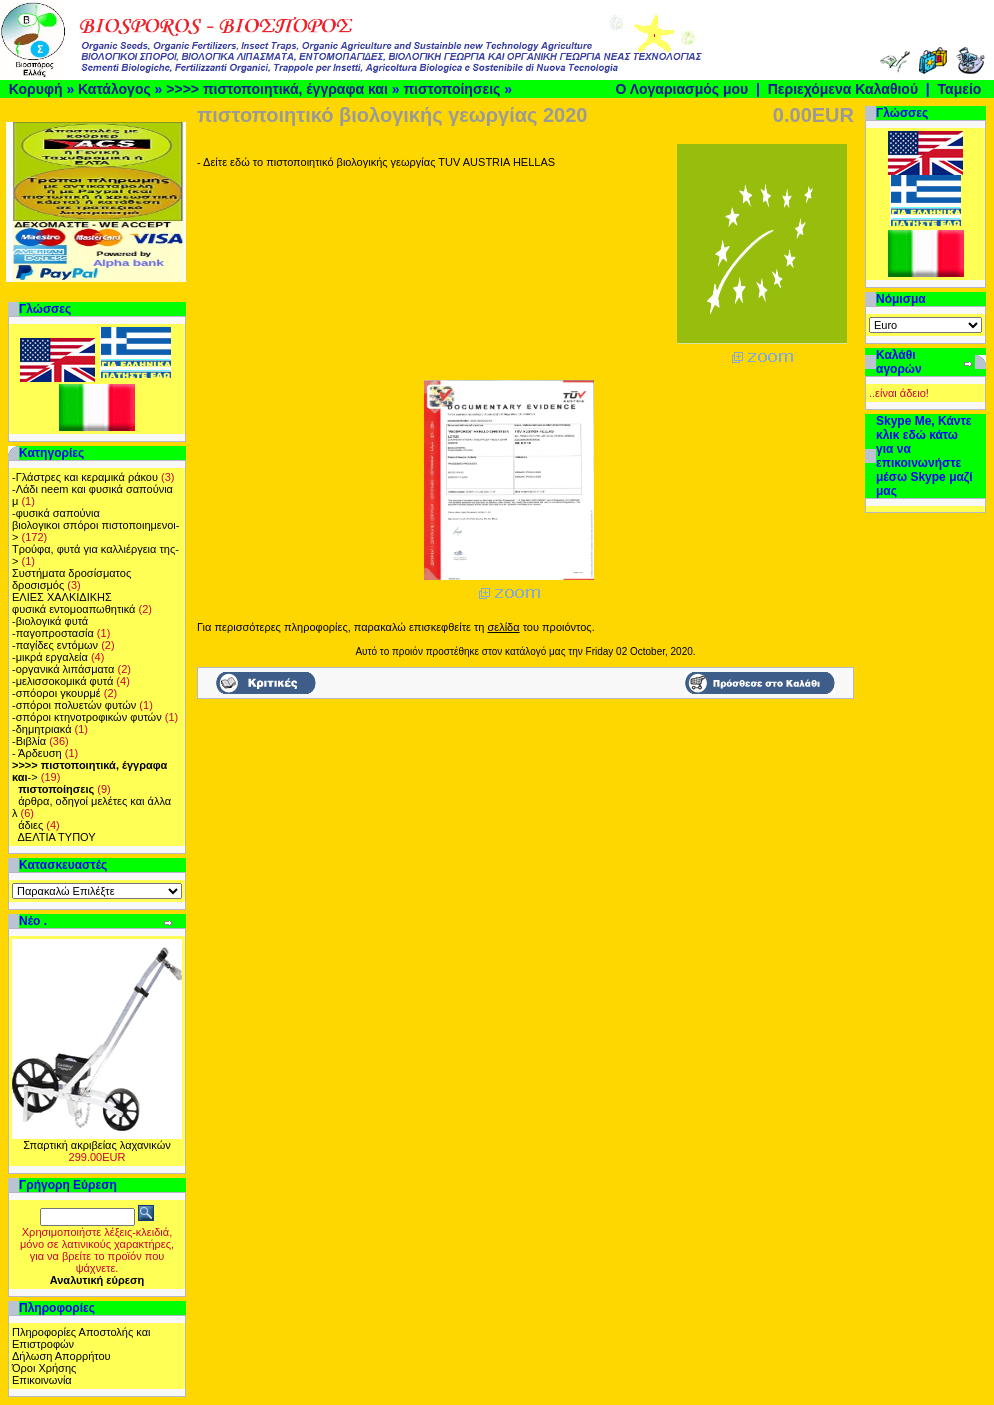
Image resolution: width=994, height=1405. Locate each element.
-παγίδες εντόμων (55, 645)
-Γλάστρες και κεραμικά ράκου (85, 477)
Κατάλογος (114, 89)
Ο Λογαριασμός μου (681, 89)
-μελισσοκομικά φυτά (62, 681)
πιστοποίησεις (451, 89)
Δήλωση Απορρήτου (61, 1356)
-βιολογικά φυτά (50, 621)
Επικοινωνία (42, 1380)
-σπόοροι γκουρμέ (56, 693)
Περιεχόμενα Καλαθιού (843, 89)
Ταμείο (960, 89)
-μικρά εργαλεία (50, 657)
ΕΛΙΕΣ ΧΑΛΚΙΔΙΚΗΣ (62, 597)
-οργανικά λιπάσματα (63, 669)
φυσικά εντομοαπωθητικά (73, 609)
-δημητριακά (42, 729)
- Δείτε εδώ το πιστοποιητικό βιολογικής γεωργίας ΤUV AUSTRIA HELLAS (376, 162)
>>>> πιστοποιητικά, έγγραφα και (277, 89)
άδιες (30, 825)
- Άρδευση (37, 753)
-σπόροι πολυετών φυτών (74, 705)
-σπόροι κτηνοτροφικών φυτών (87, 717)
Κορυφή (36, 89)
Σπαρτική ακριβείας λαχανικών (97, 1145)
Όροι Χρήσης (44, 1368)
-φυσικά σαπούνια (56, 513)
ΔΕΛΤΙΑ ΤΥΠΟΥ (57, 837)
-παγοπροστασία (53, 633)
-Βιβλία (29, 741)
